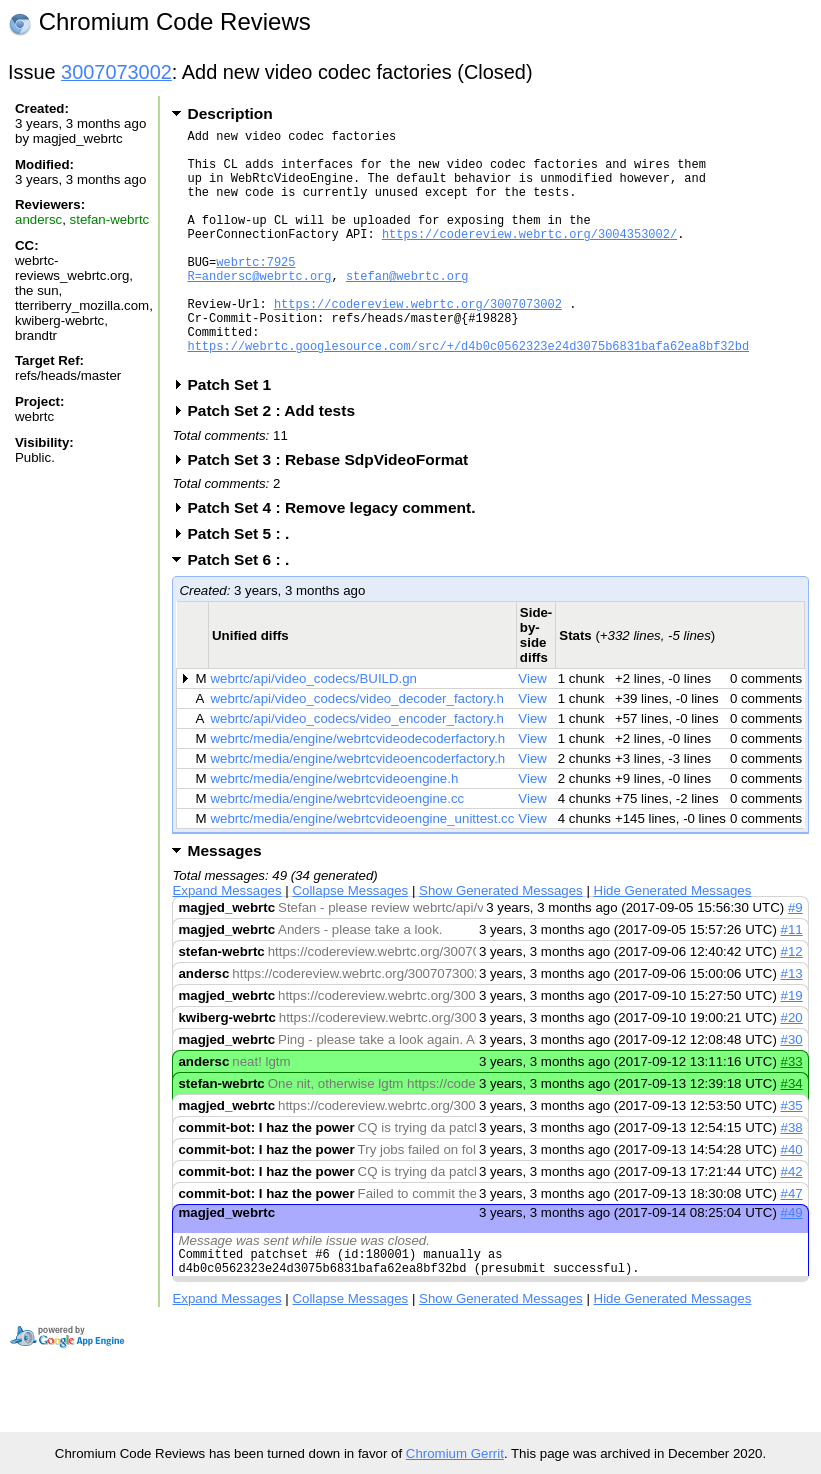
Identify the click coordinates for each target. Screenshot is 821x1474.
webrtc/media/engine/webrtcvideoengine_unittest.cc (363, 869)
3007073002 (116, 72)
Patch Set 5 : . (244, 584)
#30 (792, 1090)
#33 (792, 1112)
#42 (792, 1222)
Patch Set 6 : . (244, 610)
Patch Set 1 (235, 435)
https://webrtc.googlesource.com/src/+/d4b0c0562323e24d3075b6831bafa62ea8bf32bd (468, 393)
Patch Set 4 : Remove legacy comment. (337, 558)
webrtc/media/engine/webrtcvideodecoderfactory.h (358, 789)
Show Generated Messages (501, 941)
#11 (792, 980)
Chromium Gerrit (455, 1453)
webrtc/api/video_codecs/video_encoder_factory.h (357, 769)
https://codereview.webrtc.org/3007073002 (418, 342)
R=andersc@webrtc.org (259, 308)
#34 (792, 1134)
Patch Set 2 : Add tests (277, 461)
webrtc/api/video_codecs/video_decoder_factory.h (357, 749)
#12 (792, 1002)
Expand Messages (226, 941)
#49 (792, 1263)
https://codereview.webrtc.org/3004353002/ (529, 257)
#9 (795, 958)
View (532, 729)
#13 (792, 1024)
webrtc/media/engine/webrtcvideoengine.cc (338, 849)
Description (229, 113)
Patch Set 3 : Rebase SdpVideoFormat (334, 510)
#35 (792, 1156)
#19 (792, 1046)
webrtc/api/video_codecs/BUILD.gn (314, 729)
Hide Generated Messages (673, 941)
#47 (792, 1244)
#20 (792, 1068)
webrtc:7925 (255, 291)
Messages (224, 901)
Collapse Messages (350, 941)
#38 (792, 1178)
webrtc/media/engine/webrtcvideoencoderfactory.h (358, 809)
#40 (792, 1200)
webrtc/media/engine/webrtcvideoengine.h (335, 829)
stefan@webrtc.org (407, 308)
